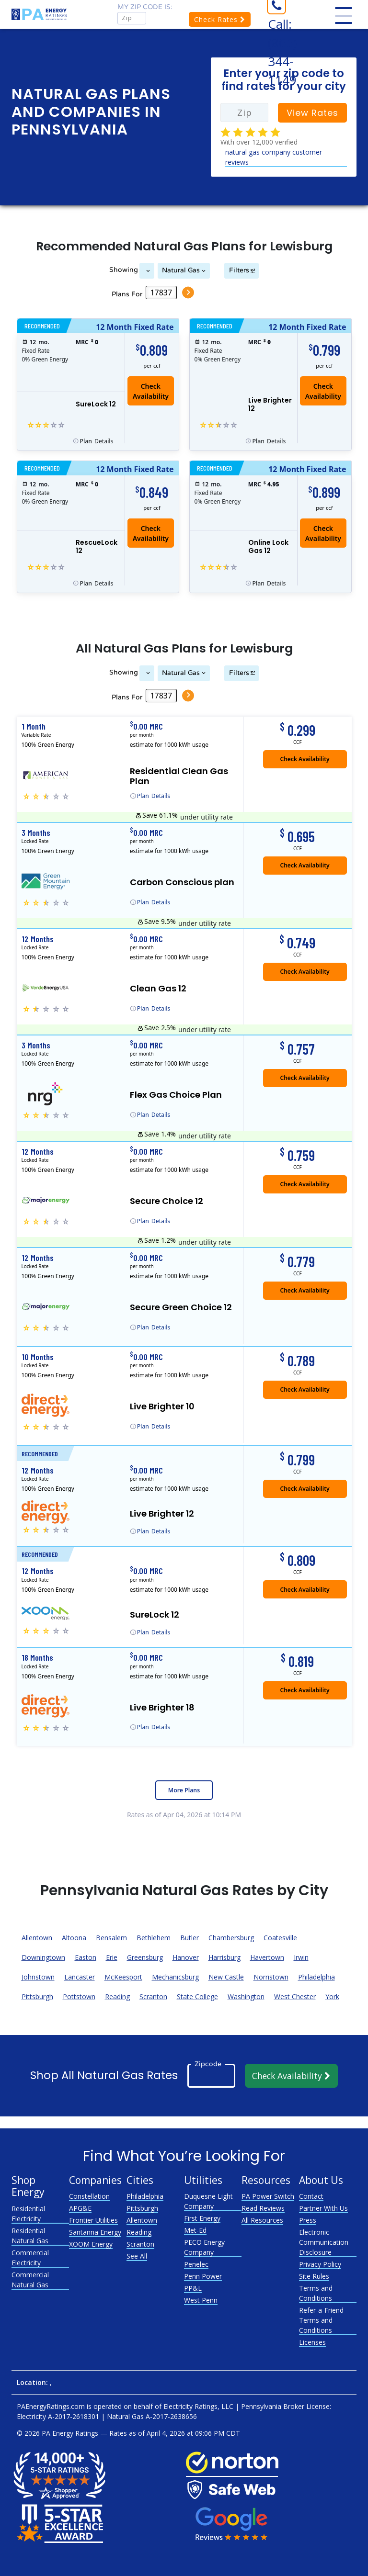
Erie (111, 1957)
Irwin (301, 1957)
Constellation (89, 2196)
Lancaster (79, 1976)
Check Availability (151, 391)
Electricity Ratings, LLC (198, 2406)
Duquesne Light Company (208, 2201)
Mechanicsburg (175, 1976)
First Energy (202, 2218)
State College (197, 1996)
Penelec (196, 2264)
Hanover (185, 1957)
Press (307, 2220)
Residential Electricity (28, 2213)
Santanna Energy (95, 2232)
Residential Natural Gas (30, 2235)
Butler (189, 1937)
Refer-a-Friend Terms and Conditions (321, 2320)
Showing (122, 269)
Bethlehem (154, 1937)
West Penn (201, 2300)
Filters (240, 270)
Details (97, 441)
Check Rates (219, 19)
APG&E (80, 2208)
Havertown (267, 1957)
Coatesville (280, 1937)
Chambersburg (231, 1937)
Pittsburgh (37, 1996)
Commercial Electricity (30, 2257)
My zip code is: (144, 7)
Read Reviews (263, 2208)
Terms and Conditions (316, 2293)
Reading (117, 1996)
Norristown (270, 1976)
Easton (85, 1957)
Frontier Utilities (93, 2220)
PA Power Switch (268, 2196)
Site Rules (314, 2276)
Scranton (153, 1996)
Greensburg (145, 1957)
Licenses (312, 2342)
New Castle (226, 1976)
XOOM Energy (91, 2244)
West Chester (295, 1996)
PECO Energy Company (204, 2247)
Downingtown (43, 1957)
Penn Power (203, 2276)
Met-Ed (195, 2230)
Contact (311, 2196)
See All (136, 2256)
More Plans (184, 1790)
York (332, 1996)
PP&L (193, 2288)
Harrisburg (224, 1957)
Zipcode (208, 2064)
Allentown (37, 1937)
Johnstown (38, 1976)
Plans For (126, 294)
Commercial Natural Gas (30, 2279)
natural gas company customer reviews (273, 157)
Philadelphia (316, 1976)
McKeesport (123, 1976)
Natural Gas (181, 270)
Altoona (74, 1937)
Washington (246, 1996)
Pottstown (79, 1996)
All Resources (262, 2220)
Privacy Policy (320, 2264)
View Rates (312, 113)
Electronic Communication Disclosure (323, 2242)
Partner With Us (323, 2208)
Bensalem (111, 1937)
